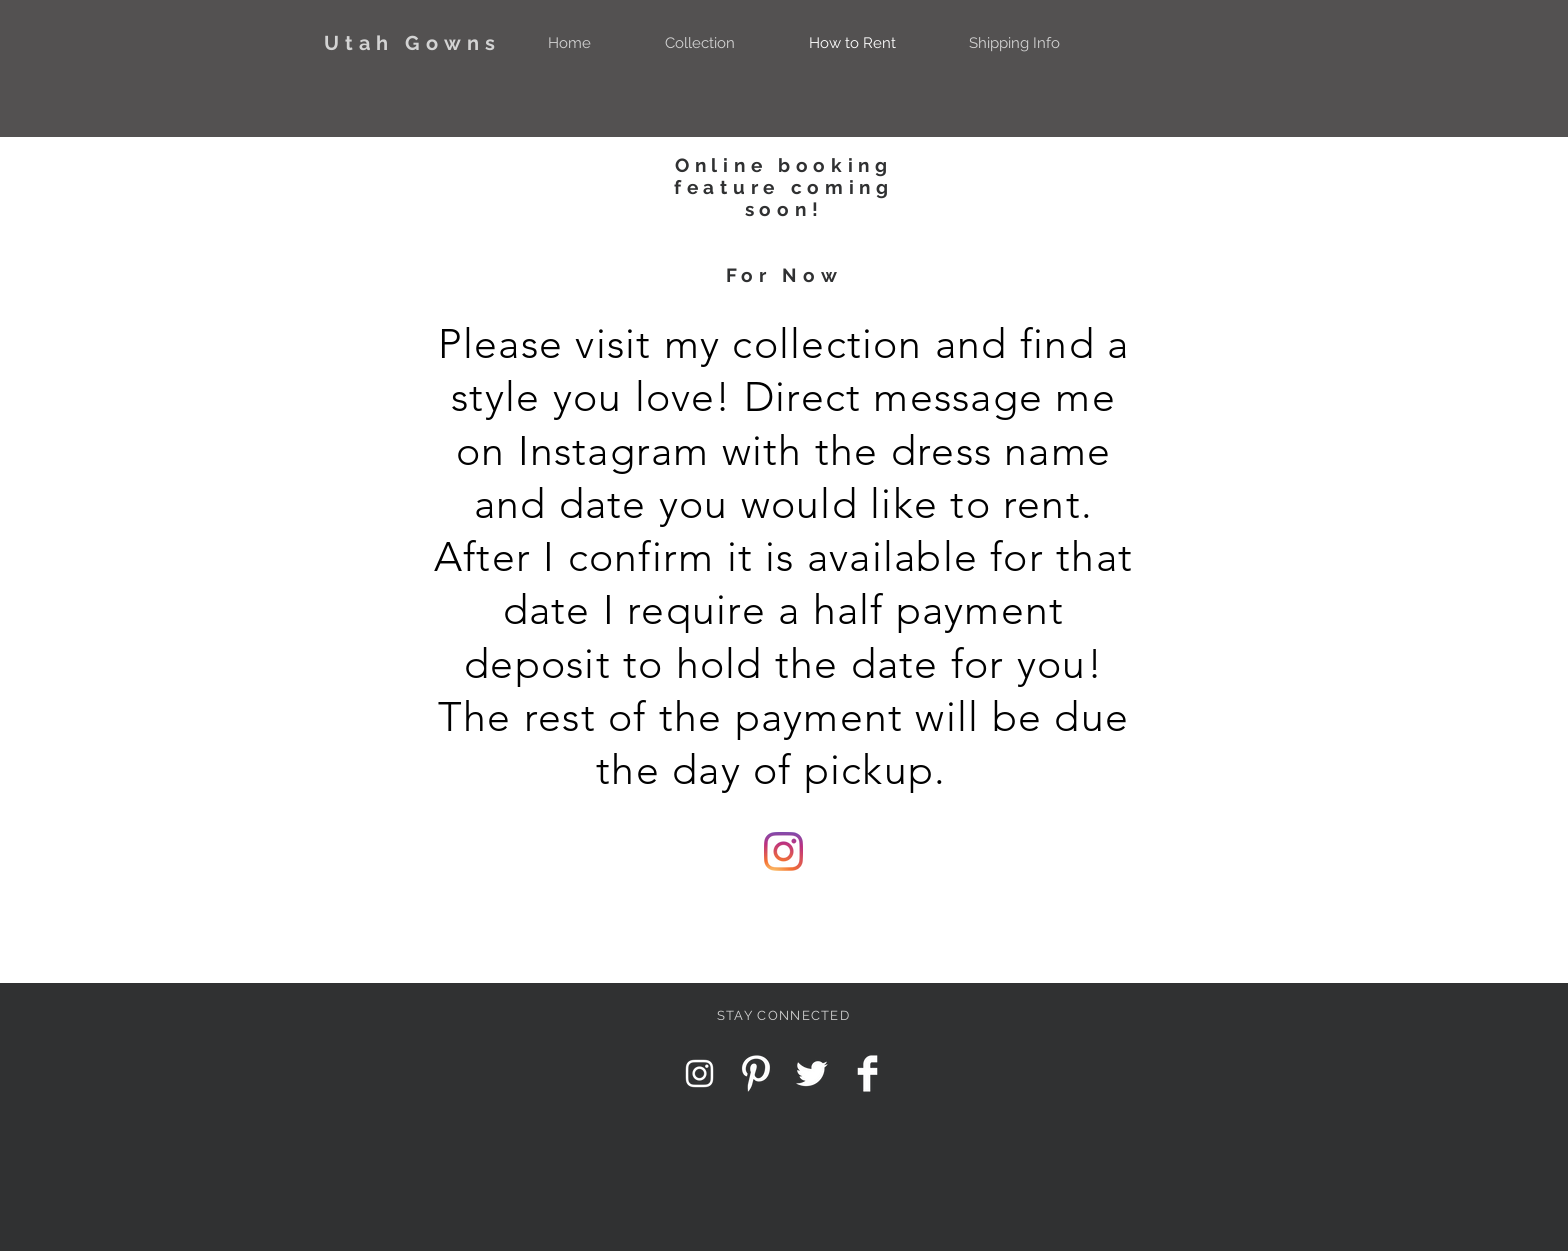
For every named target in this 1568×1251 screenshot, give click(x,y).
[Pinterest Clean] (755, 1073)
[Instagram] (783, 851)
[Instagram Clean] (699, 1073)
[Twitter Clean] (811, 1073)
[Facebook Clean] (867, 1073)
